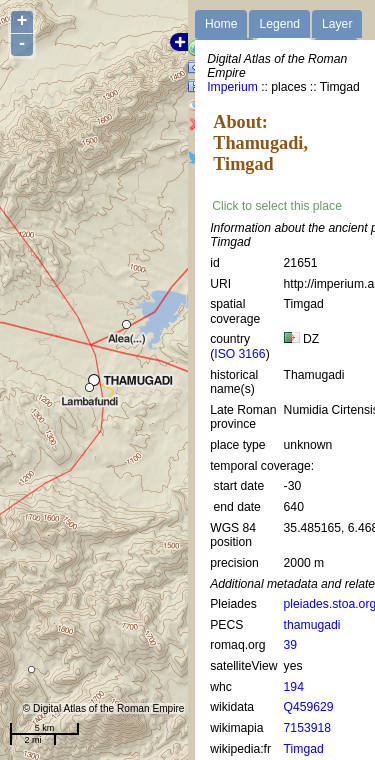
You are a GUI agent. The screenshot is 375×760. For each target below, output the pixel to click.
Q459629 (309, 707)
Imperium (232, 87)
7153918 (307, 728)
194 (294, 687)
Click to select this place (277, 206)
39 (291, 645)
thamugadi (312, 625)
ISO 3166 (239, 354)
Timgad (304, 749)
